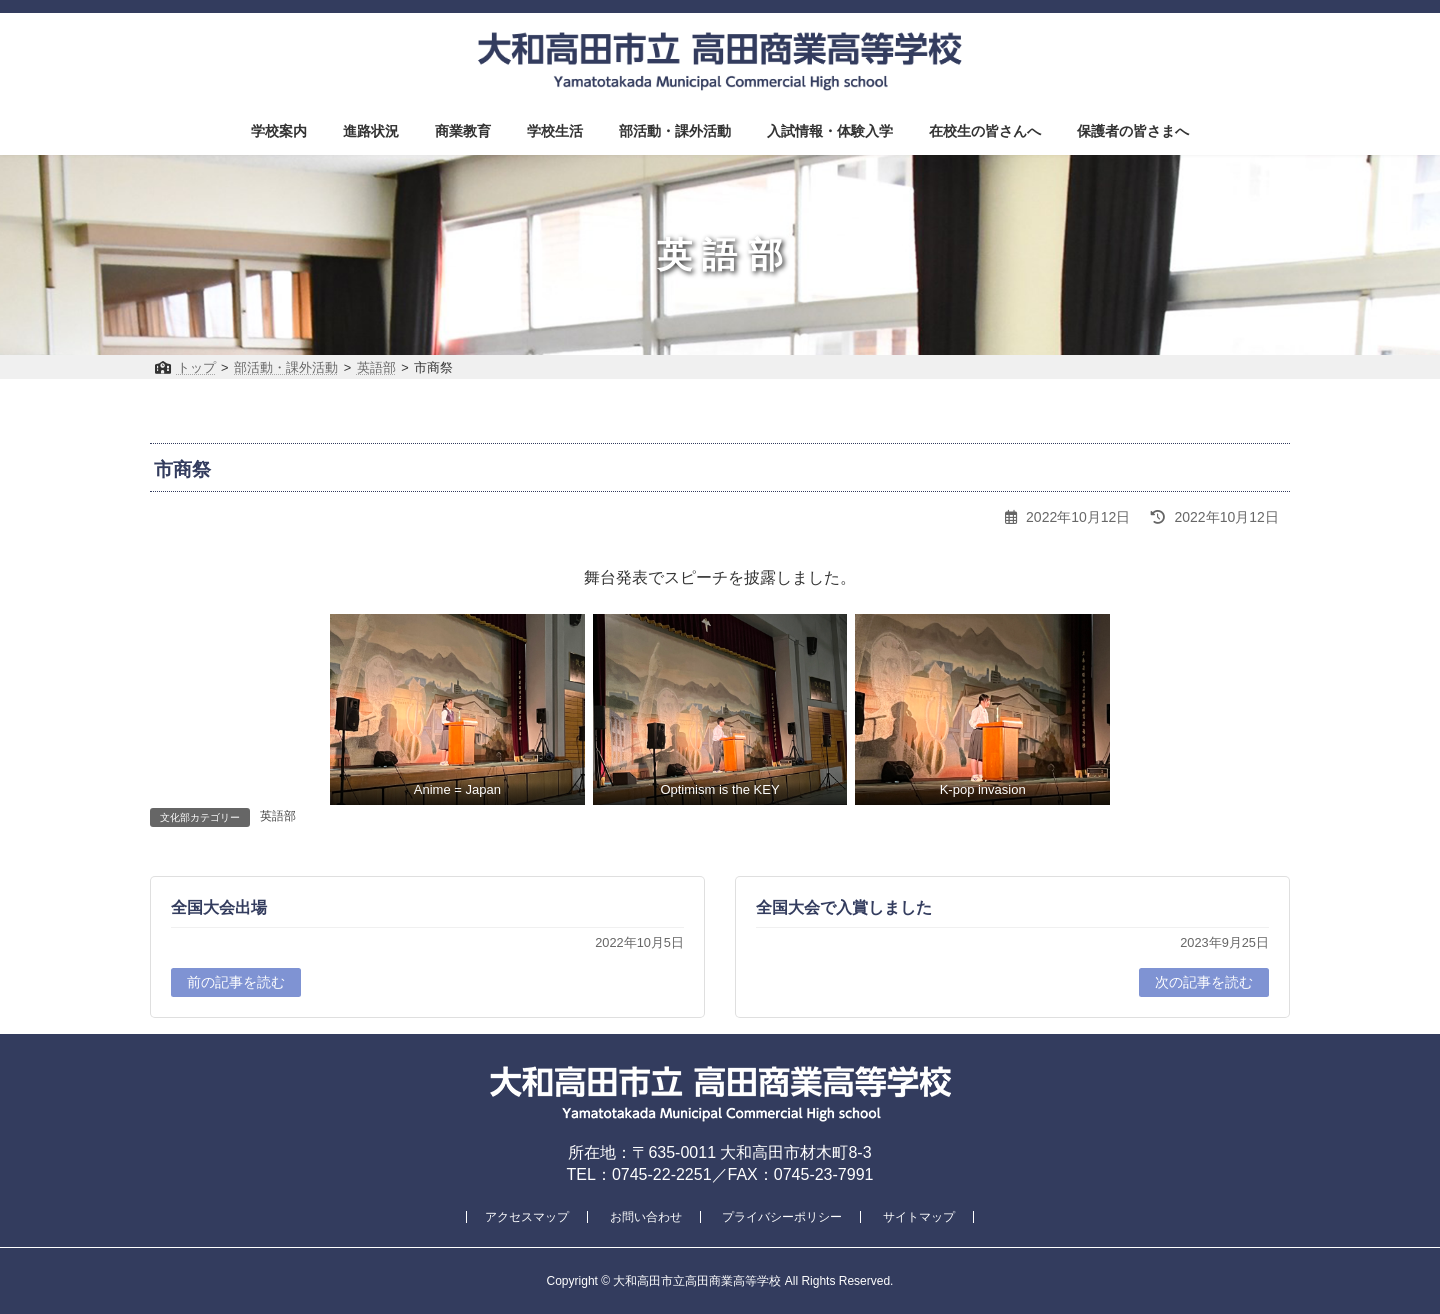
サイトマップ (919, 1217)
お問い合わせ (646, 1217)
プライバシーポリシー (782, 1217)
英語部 (278, 816)
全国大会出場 (219, 907)
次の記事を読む (1204, 982)
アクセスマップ (527, 1217)
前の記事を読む (236, 982)
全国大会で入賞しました (844, 907)
